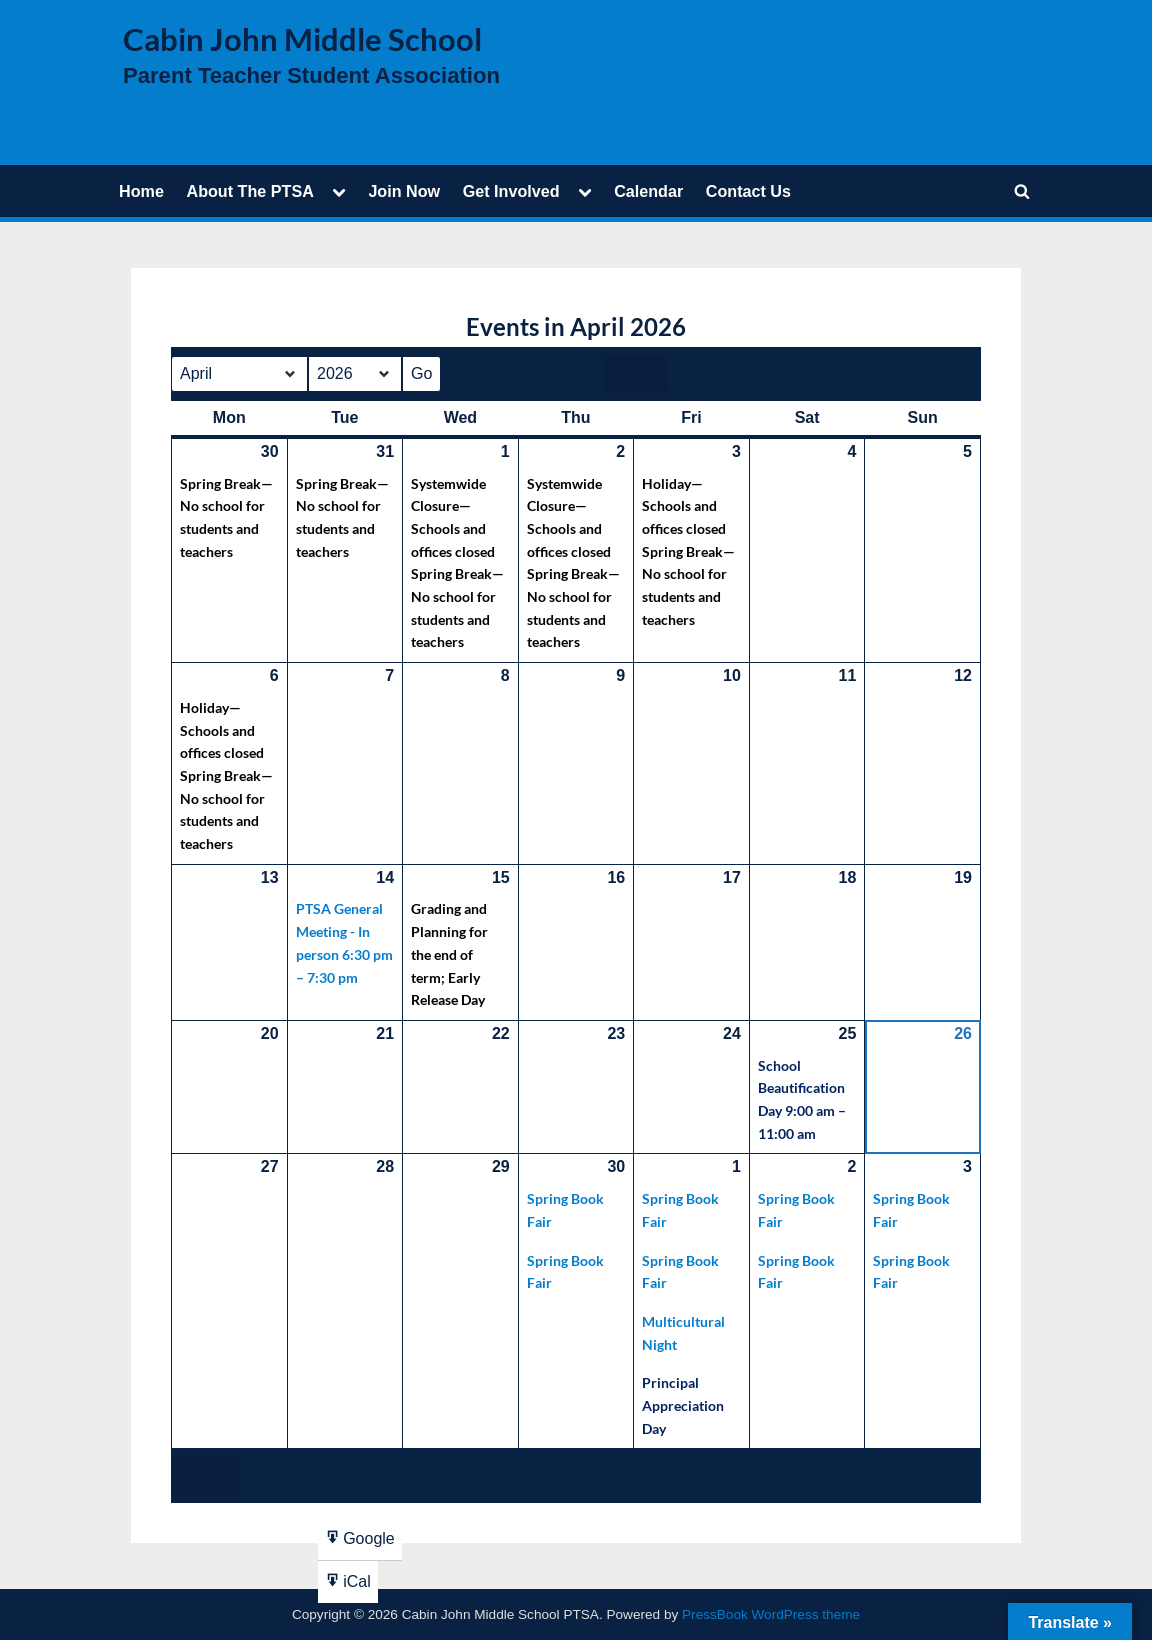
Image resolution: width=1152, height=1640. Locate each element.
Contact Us (748, 191)
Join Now (404, 191)
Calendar (648, 191)
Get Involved (511, 191)
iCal (347, 1585)
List (275, 1478)
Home (141, 191)
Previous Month (524, 374)
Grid (205, 1478)
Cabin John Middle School (302, 39)
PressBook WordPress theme (771, 1614)
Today (637, 373)
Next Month (730, 374)
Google (359, 1542)
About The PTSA (249, 191)
